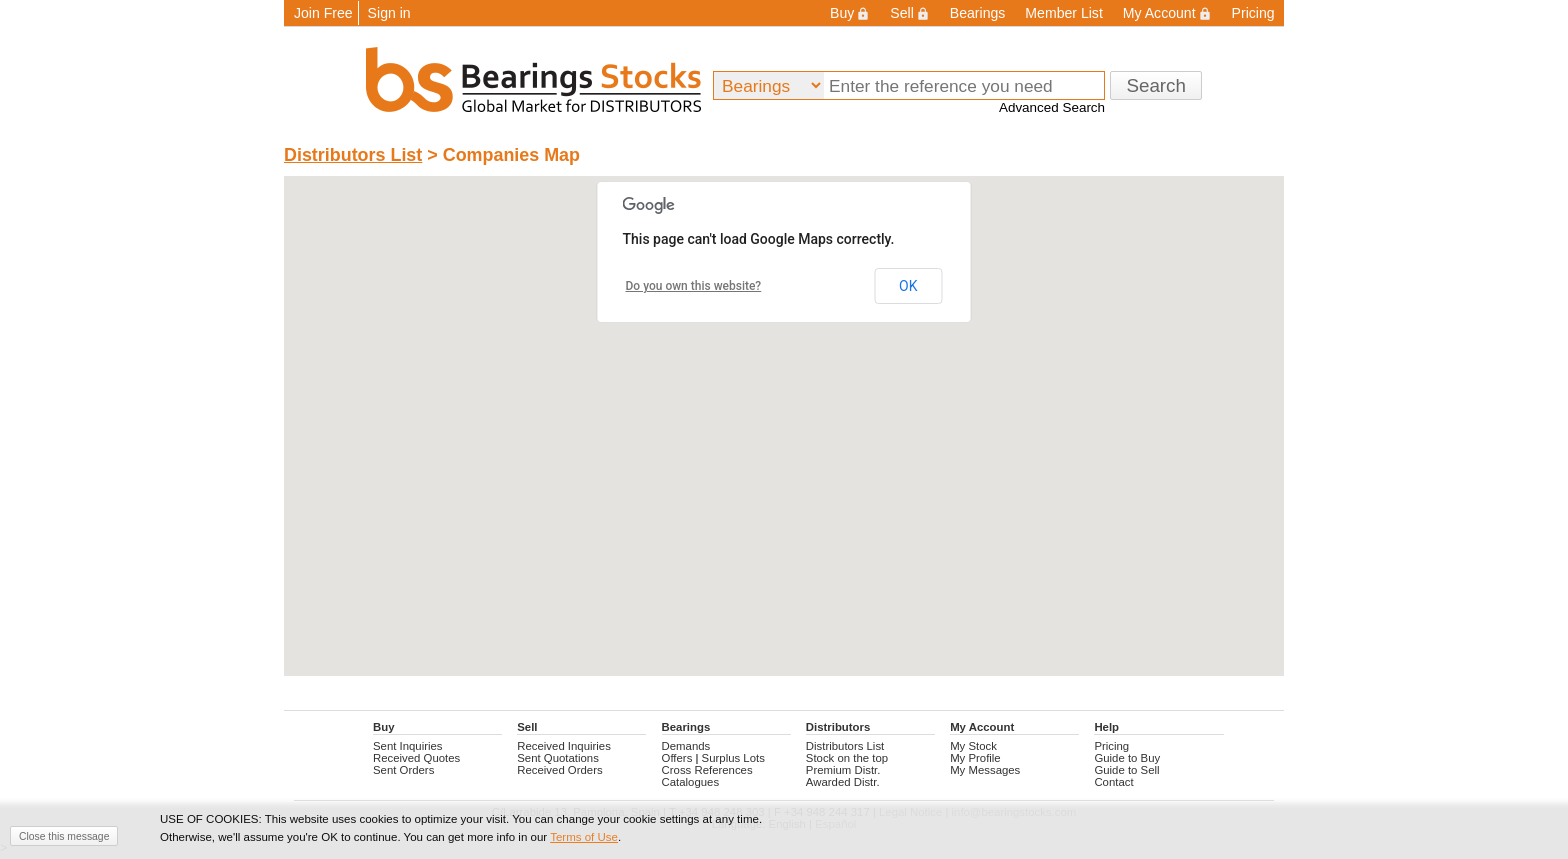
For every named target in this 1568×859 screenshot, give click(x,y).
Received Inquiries (564, 746)
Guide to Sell (1126, 770)
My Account (1167, 13)
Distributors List (353, 155)
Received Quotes (416, 758)
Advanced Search (1052, 107)
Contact (1113, 782)
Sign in (389, 13)
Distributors (838, 727)
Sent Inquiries (408, 746)
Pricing (1253, 13)
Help (1106, 727)
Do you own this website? (694, 286)
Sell (909, 13)
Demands (686, 746)
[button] (784, 407)
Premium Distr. (843, 770)
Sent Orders (403, 770)
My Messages (985, 770)
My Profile (975, 758)
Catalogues (691, 782)
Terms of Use (584, 837)
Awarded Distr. (843, 782)
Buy (850, 13)
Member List (1063, 13)
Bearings (978, 13)
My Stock (973, 746)
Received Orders (559, 770)
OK (908, 286)
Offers (677, 758)
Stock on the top (847, 758)
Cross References (707, 770)
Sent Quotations (558, 758)
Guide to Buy (1127, 758)
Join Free (323, 13)
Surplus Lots (733, 758)
